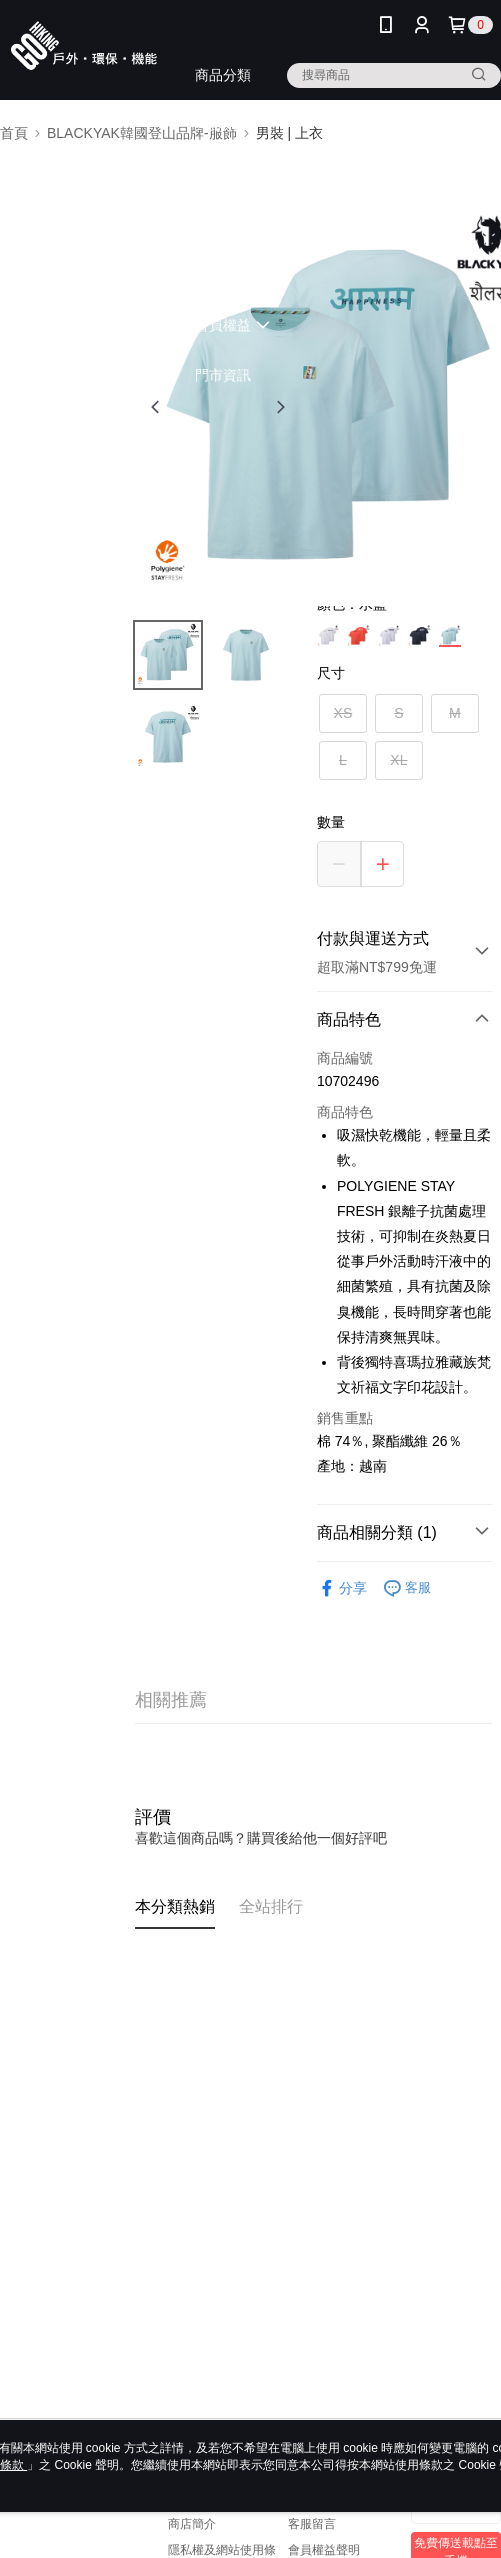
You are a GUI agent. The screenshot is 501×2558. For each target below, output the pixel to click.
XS (343, 713)
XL (398, 760)
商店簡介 (192, 2524)
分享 (342, 1588)
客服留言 (312, 2524)
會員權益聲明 (324, 2550)
